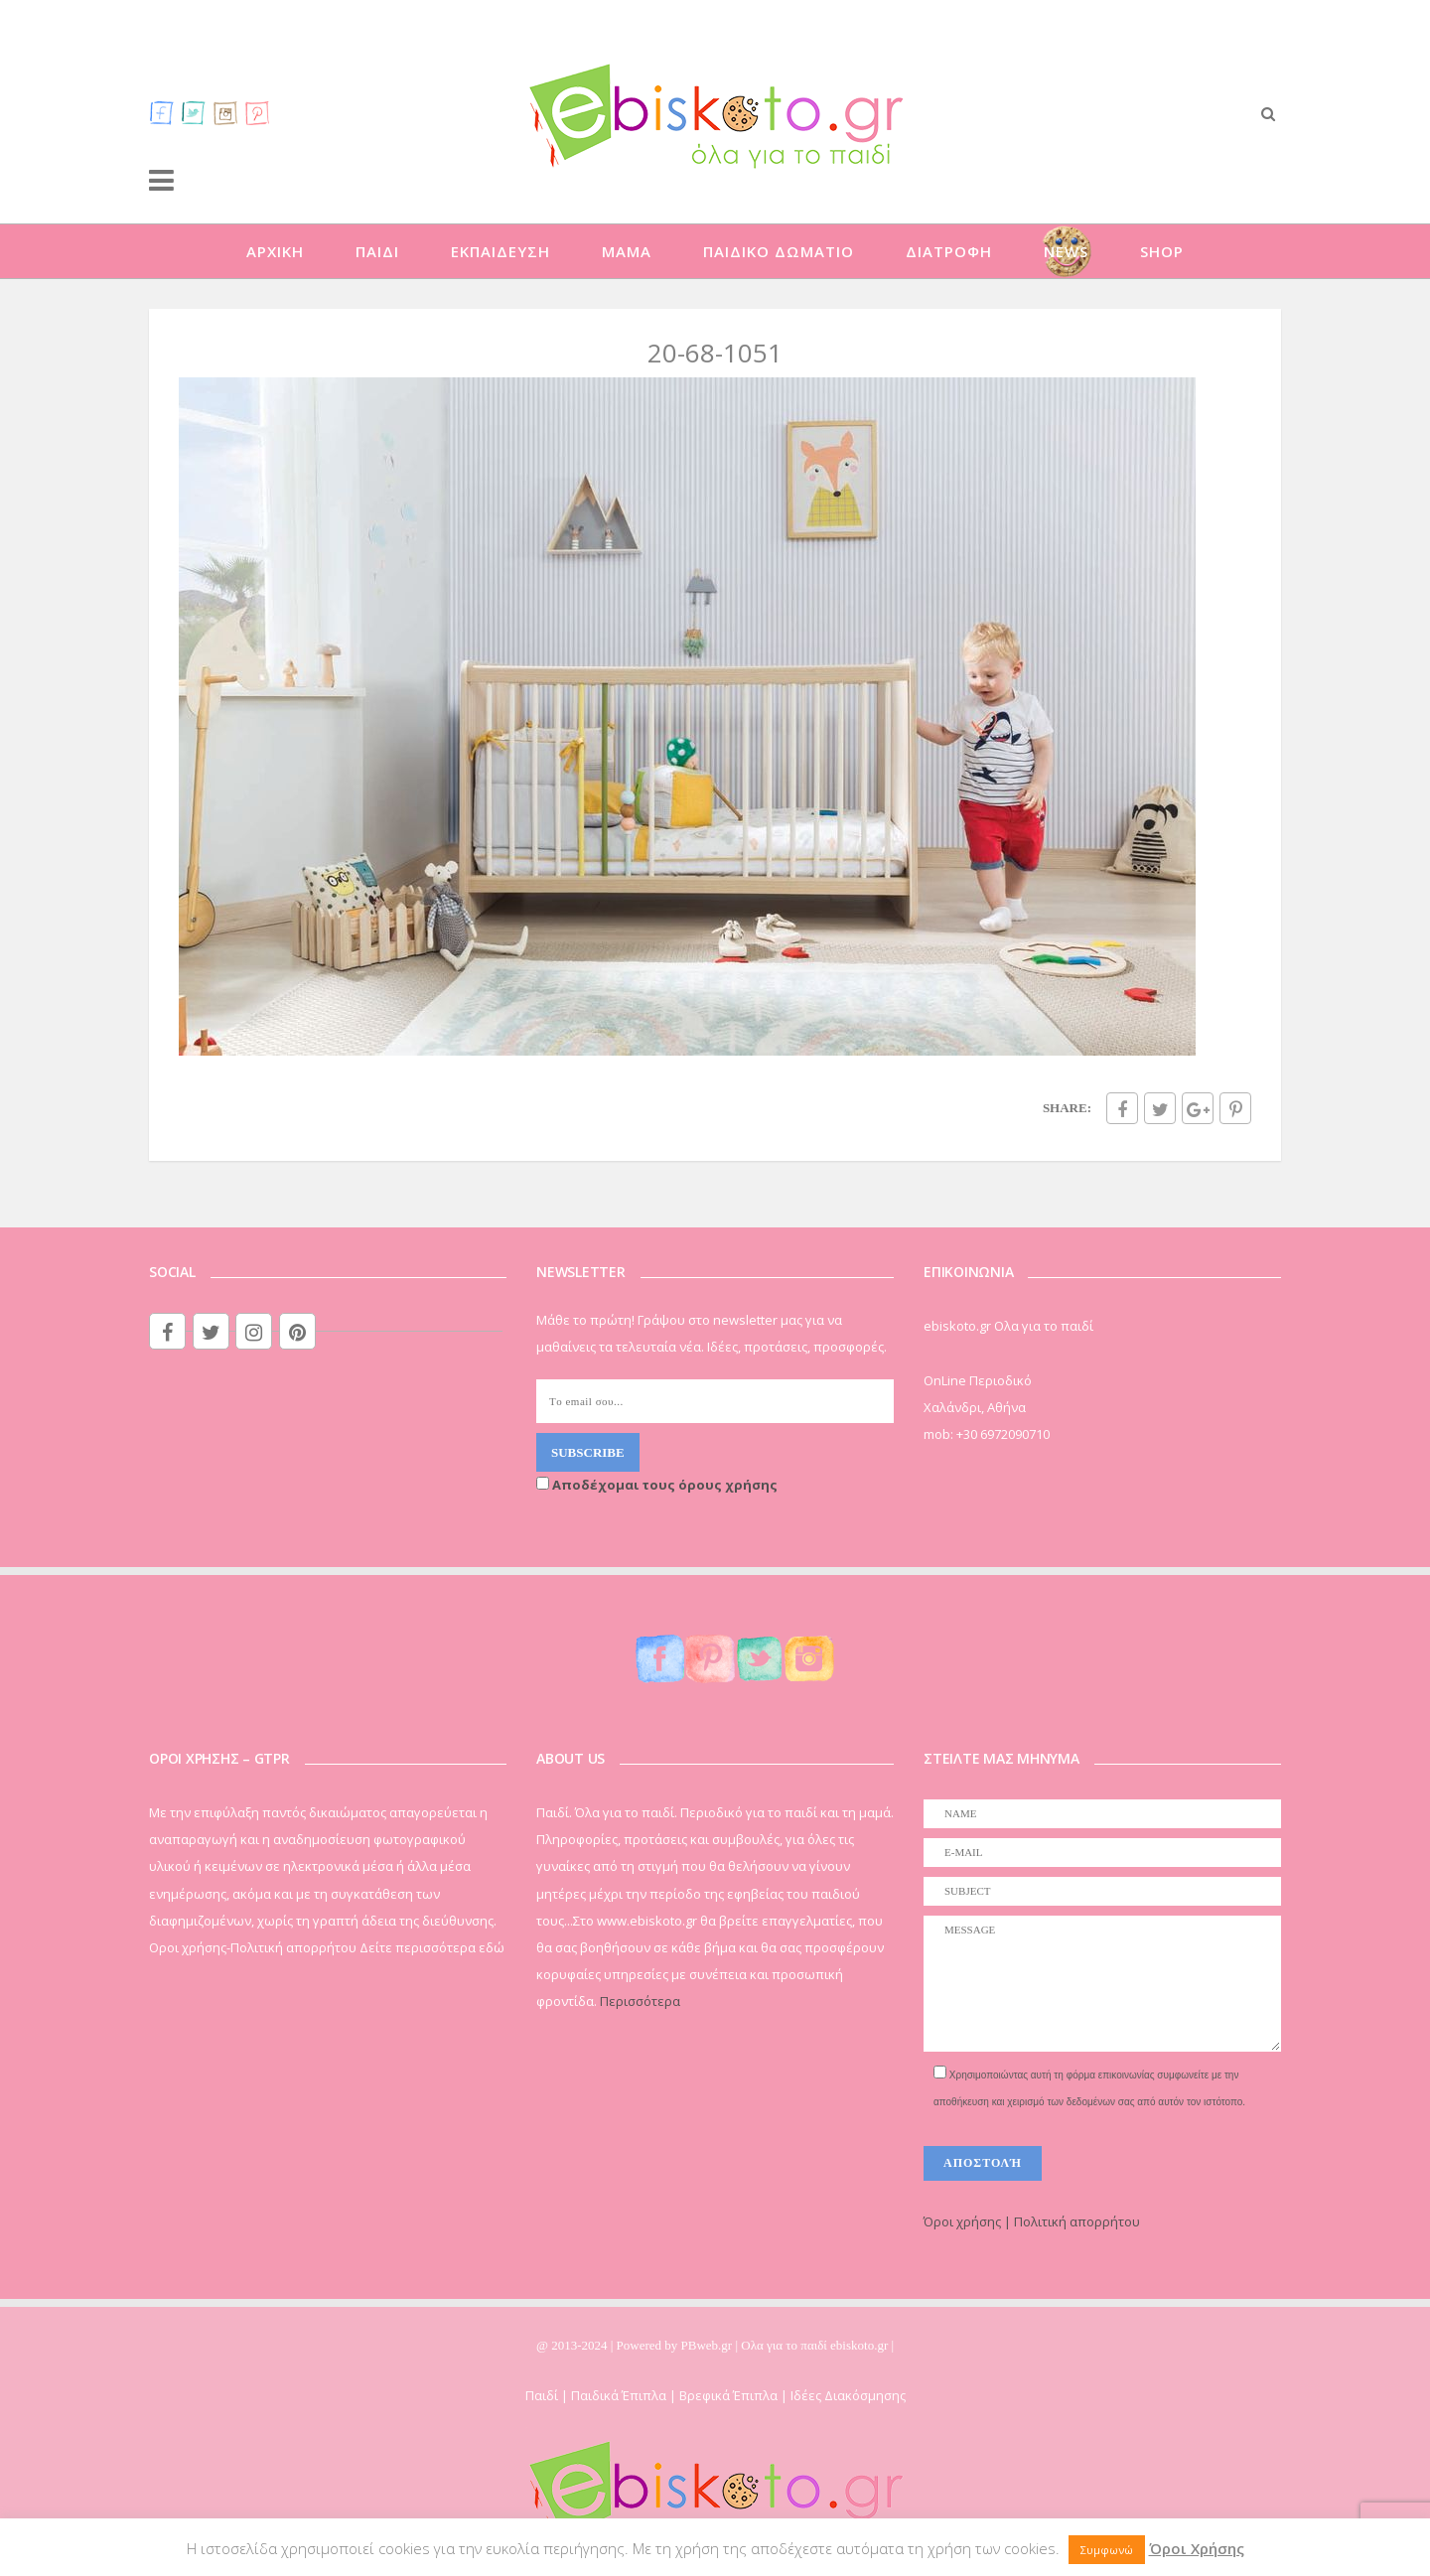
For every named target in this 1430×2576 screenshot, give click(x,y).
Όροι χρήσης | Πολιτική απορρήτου (1032, 2221)
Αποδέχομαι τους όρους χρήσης (657, 1485)
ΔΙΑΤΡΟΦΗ (949, 251)
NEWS (1066, 251)
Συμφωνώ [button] (1106, 2549)
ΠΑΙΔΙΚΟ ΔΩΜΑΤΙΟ (778, 251)
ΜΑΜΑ (626, 251)
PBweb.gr (708, 2345)
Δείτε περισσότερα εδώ (431, 1947)
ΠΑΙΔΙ (377, 251)
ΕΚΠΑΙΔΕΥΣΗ (500, 251)
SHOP (1162, 251)
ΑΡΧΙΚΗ (275, 251)
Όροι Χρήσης (1196, 2548)
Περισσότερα (640, 2001)
